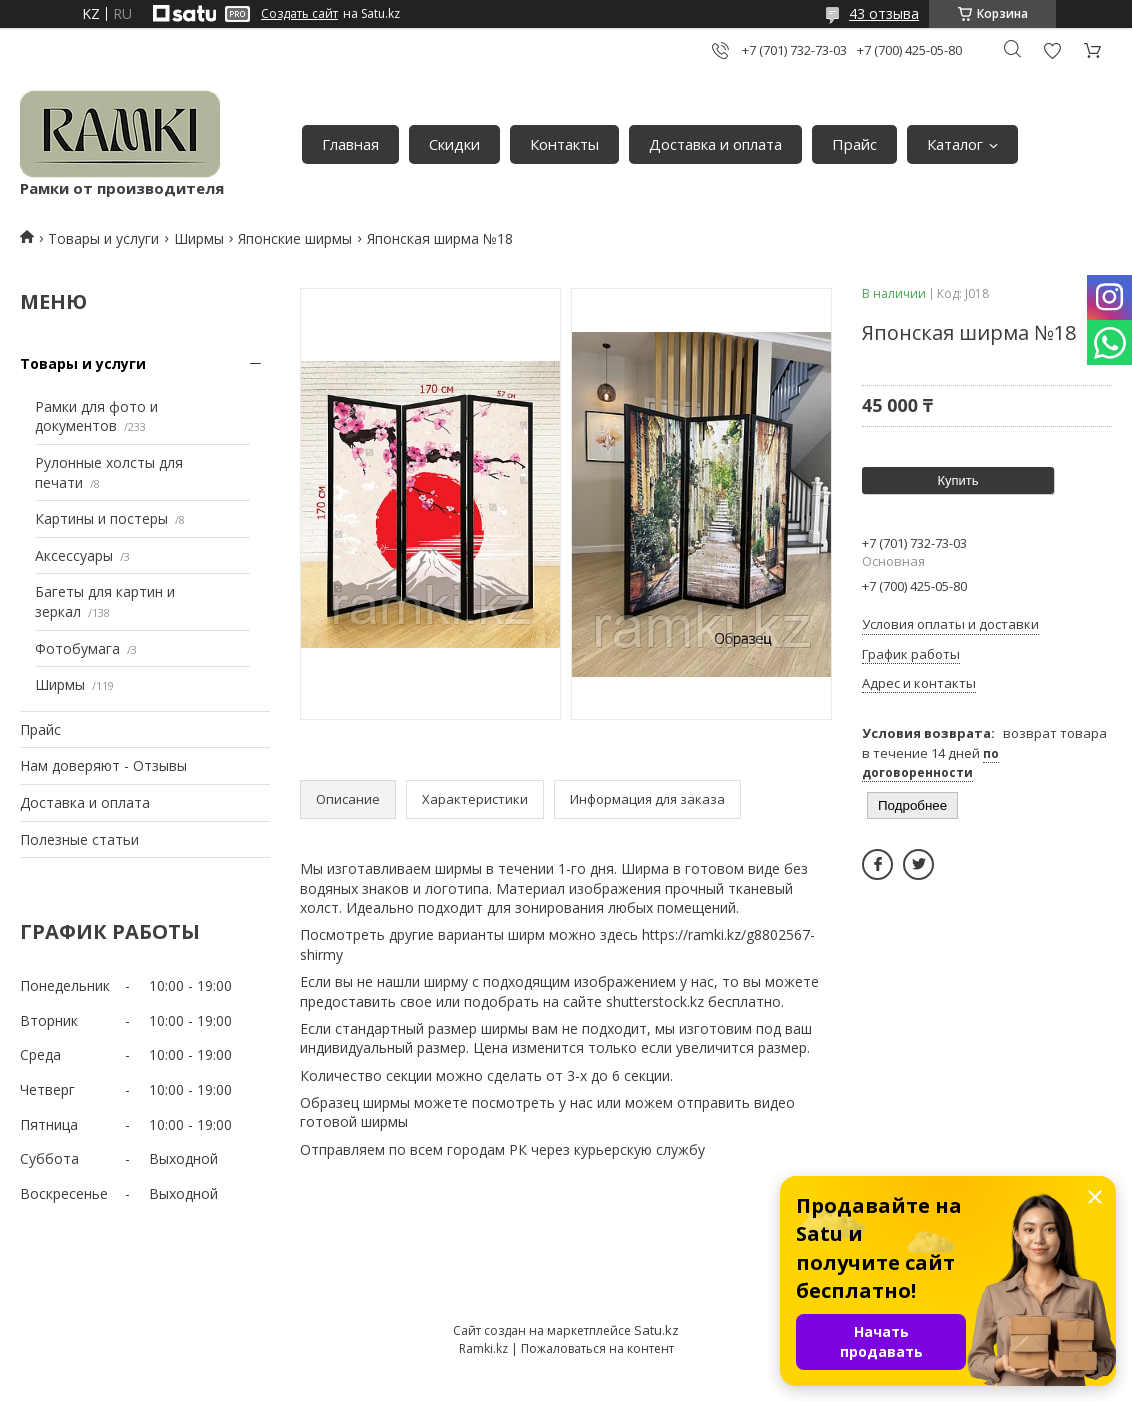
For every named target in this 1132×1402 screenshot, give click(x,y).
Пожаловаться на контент (597, 1348)
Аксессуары (74, 555)
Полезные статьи (79, 839)
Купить (957, 480)
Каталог (955, 144)
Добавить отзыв (1052, 50)
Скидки (454, 144)
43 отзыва (884, 13)
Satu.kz (656, 1330)
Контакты (564, 144)
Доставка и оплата (715, 144)
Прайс (854, 144)
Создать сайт (299, 14)
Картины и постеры (101, 518)
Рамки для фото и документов (96, 416)
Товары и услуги (103, 238)
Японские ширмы (295, 238)
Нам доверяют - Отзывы (103, 765)
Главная (350, 144)
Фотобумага (77, 648)
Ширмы (199, 238)
